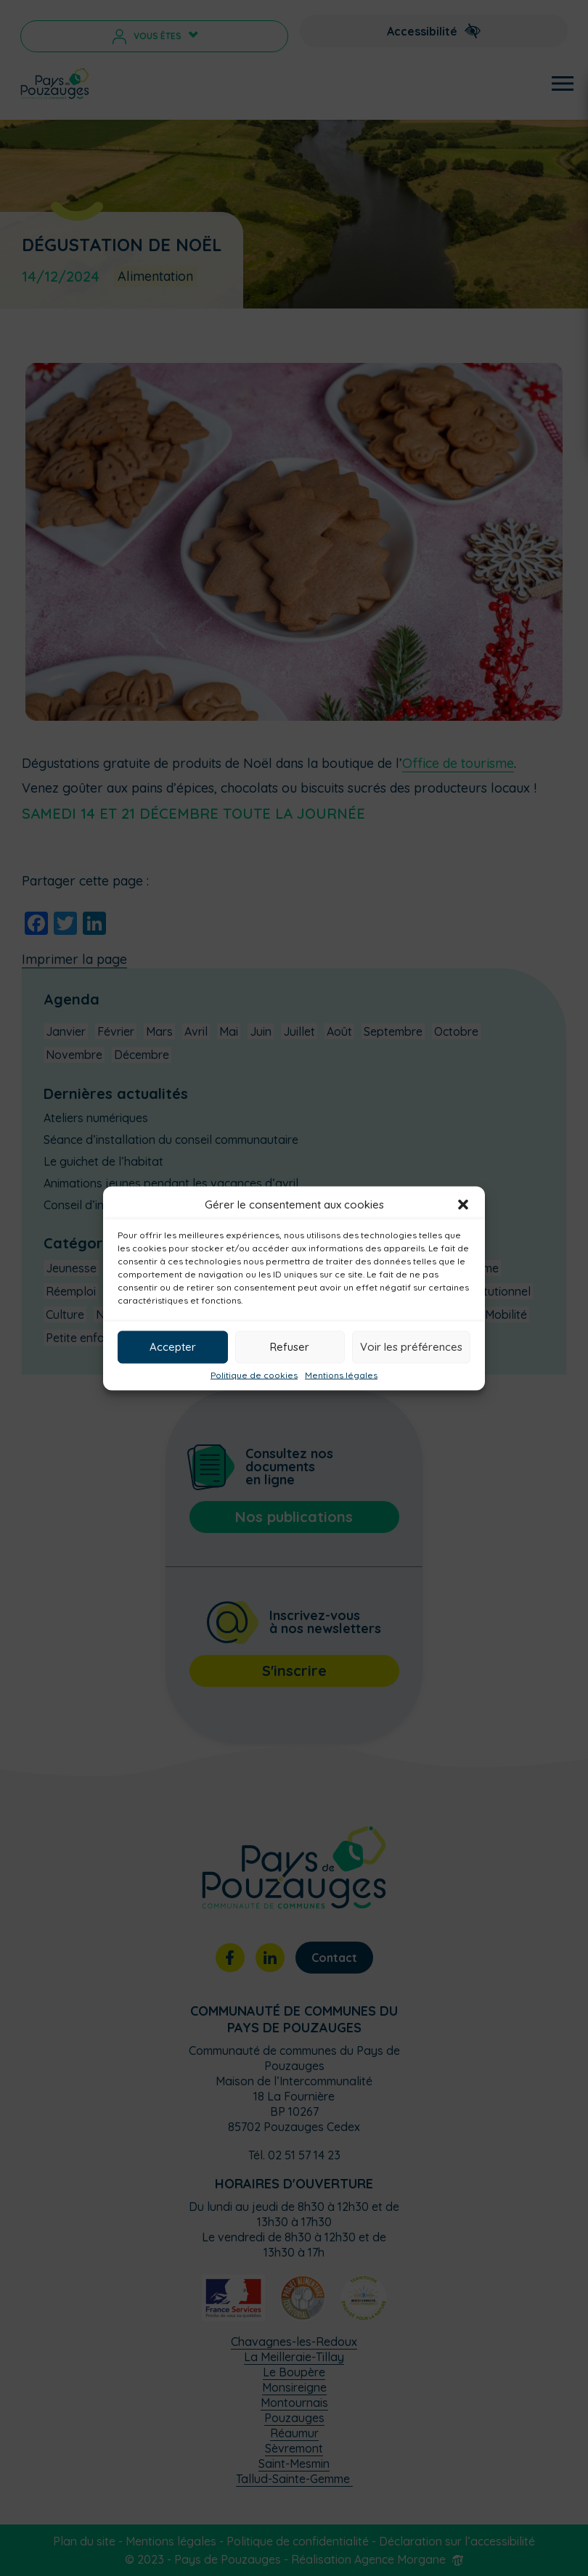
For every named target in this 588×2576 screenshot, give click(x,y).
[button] (463, 1204)
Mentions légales (341, 1374)
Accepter (173, 1347)
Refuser (289, 1347)
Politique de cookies (254, 1374)
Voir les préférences (411, 1347)
